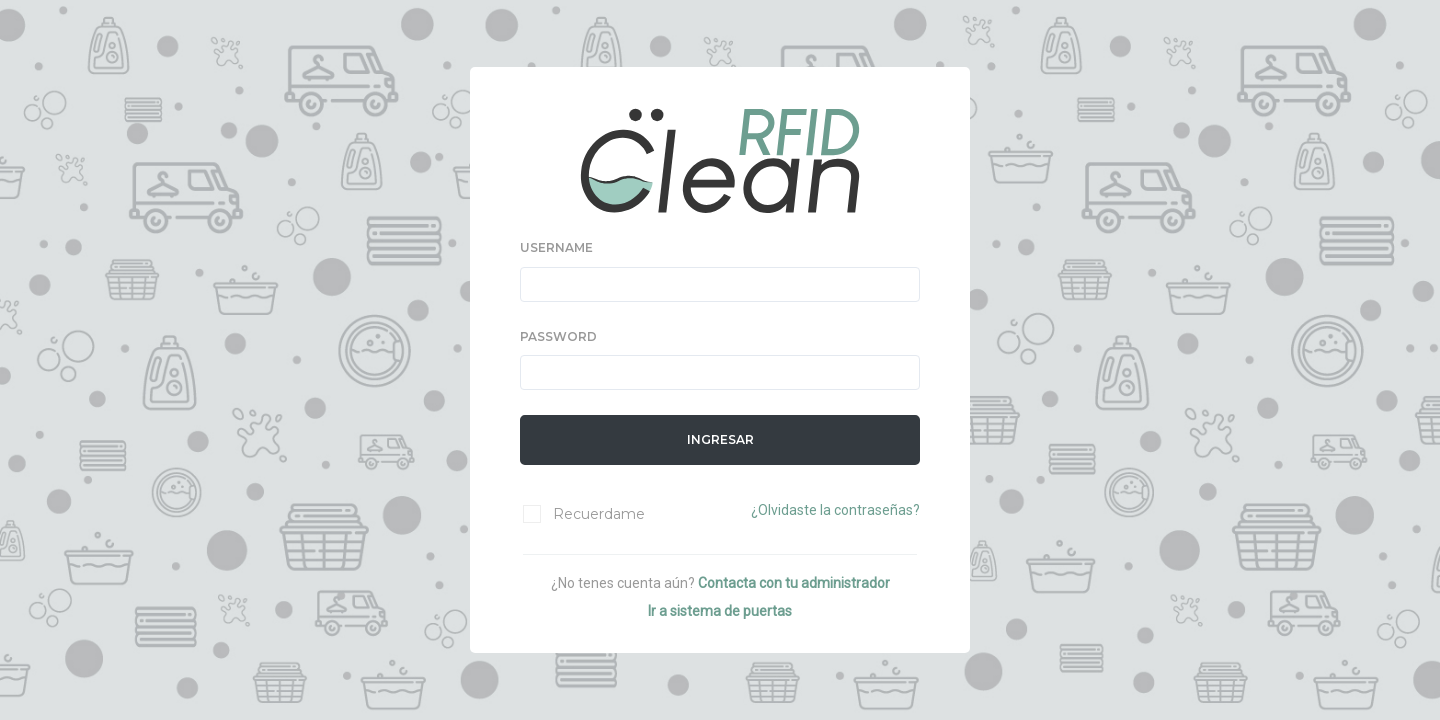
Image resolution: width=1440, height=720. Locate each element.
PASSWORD (558, 336)
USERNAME (556, 247)
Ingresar (720, 439)
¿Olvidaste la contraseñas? (835, 510)
